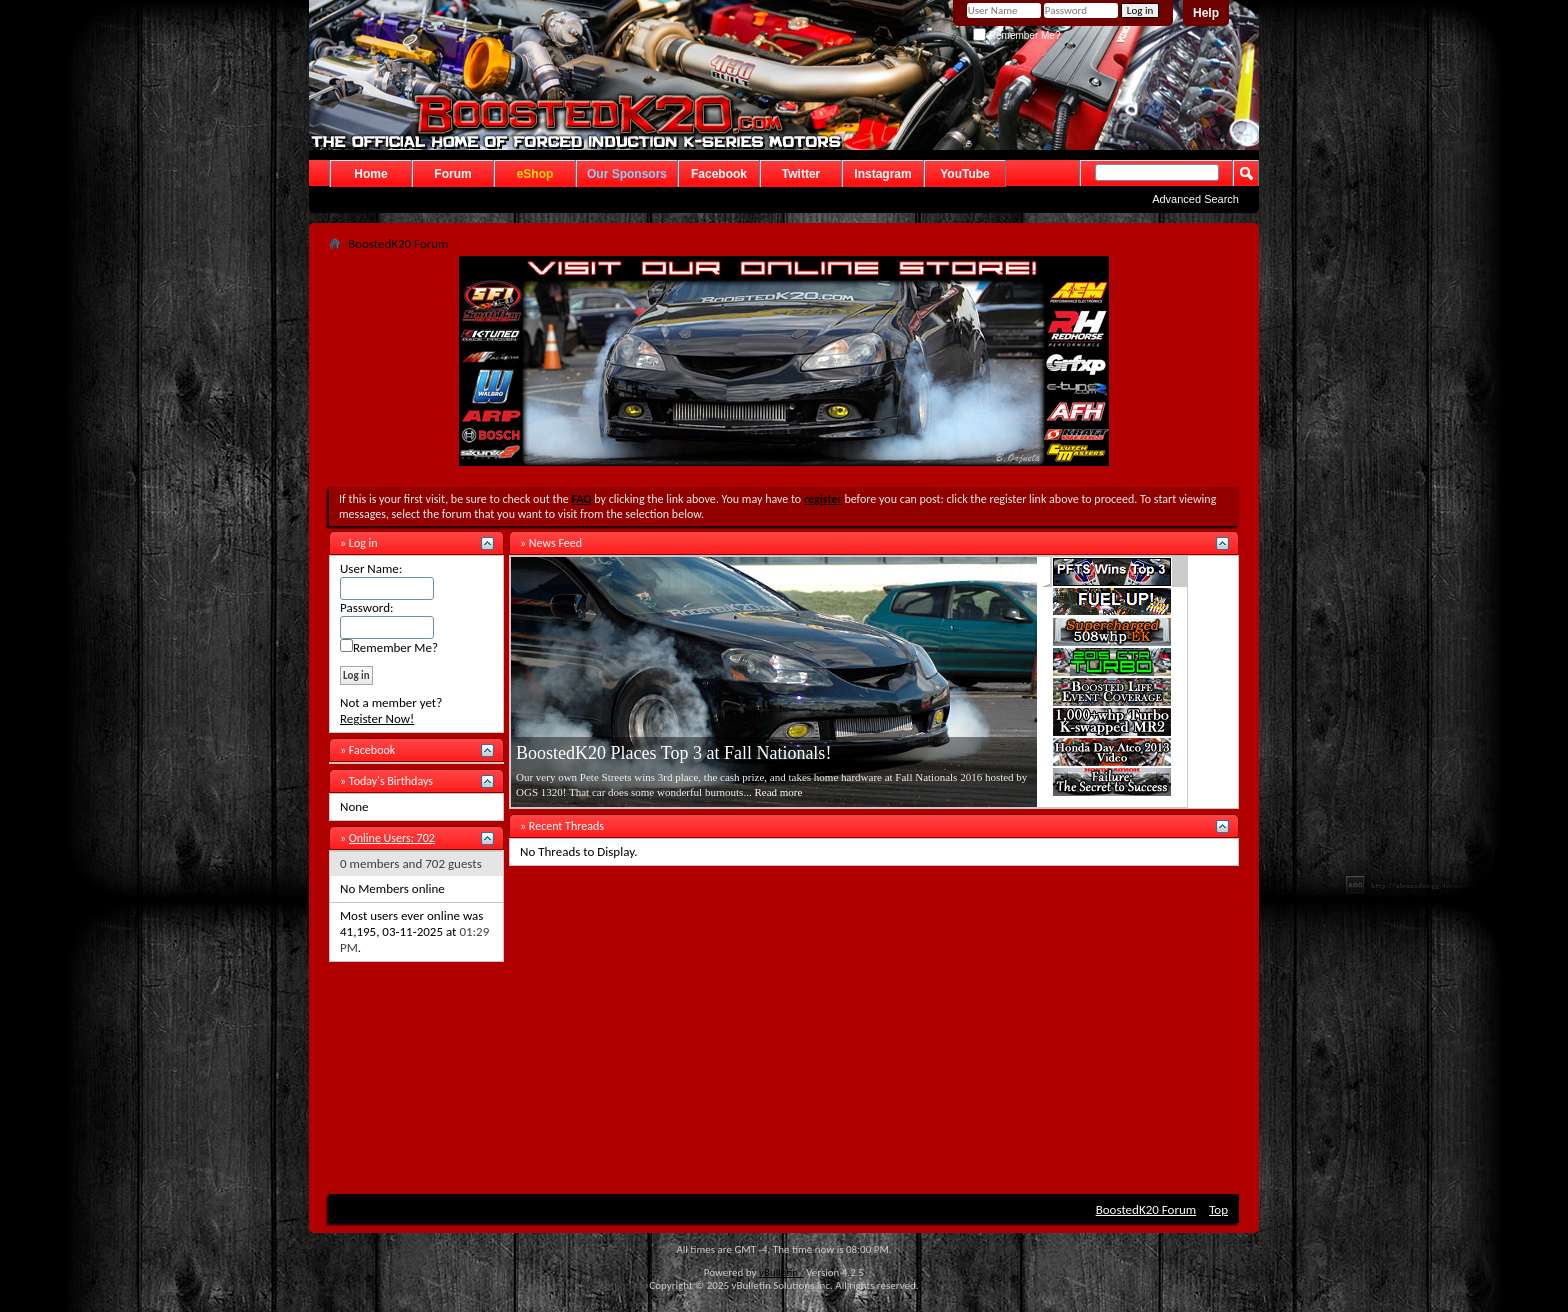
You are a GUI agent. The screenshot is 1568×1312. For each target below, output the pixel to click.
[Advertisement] (784, 1028)
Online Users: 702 (392, 838)
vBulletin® (781, 1272)
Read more (777, 792)
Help (1206, 13)
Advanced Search (1195, 199)
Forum (452, 174)
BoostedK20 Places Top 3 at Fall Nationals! (673, 753)
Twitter (801, 174)
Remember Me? (1016, 35)
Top (1218, 1209)
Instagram (882, 174)
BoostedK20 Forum (1146, 1209)
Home (370, 174)
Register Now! (377, 718)
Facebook (719, 174)
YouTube (965, 174)
